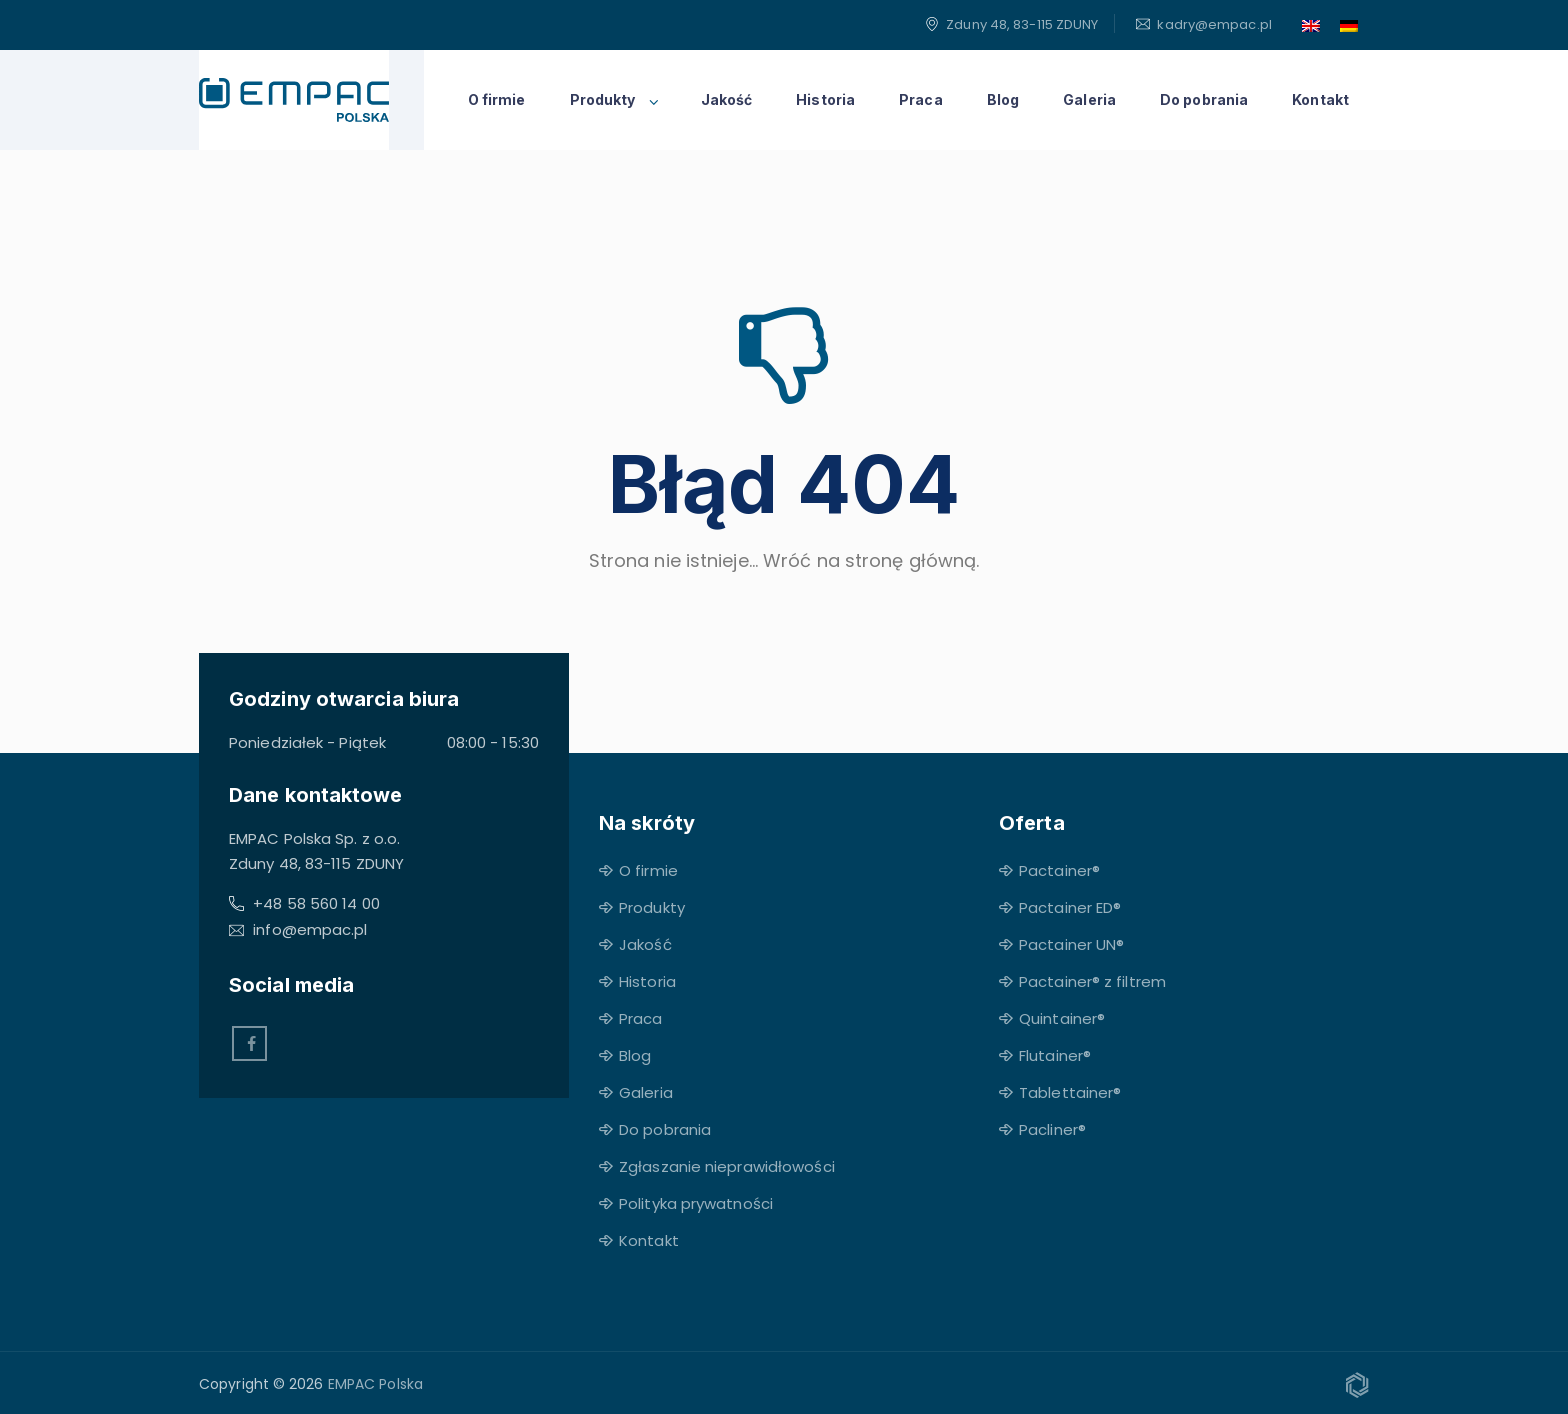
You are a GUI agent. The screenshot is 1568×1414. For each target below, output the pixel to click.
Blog (1003, 99)
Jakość (727, 99)
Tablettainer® (1070, 1092)
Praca (921, 99)
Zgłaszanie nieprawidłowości (727, 1166)
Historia (825, 99)
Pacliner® (1052, 1129)
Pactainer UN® (1071, 944)
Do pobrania (1204, 99)
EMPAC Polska (375, 1384)
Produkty (603, 99)
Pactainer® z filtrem (1092, 981)
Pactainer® (1059, 870)
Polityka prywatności (696, 1203)
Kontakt (1320, 99)
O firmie (497, 99)
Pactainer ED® (1070, 907)
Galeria (1089, 99)
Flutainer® (1055, 1055)
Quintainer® (1062, 1018)
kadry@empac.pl (1214, 24)
